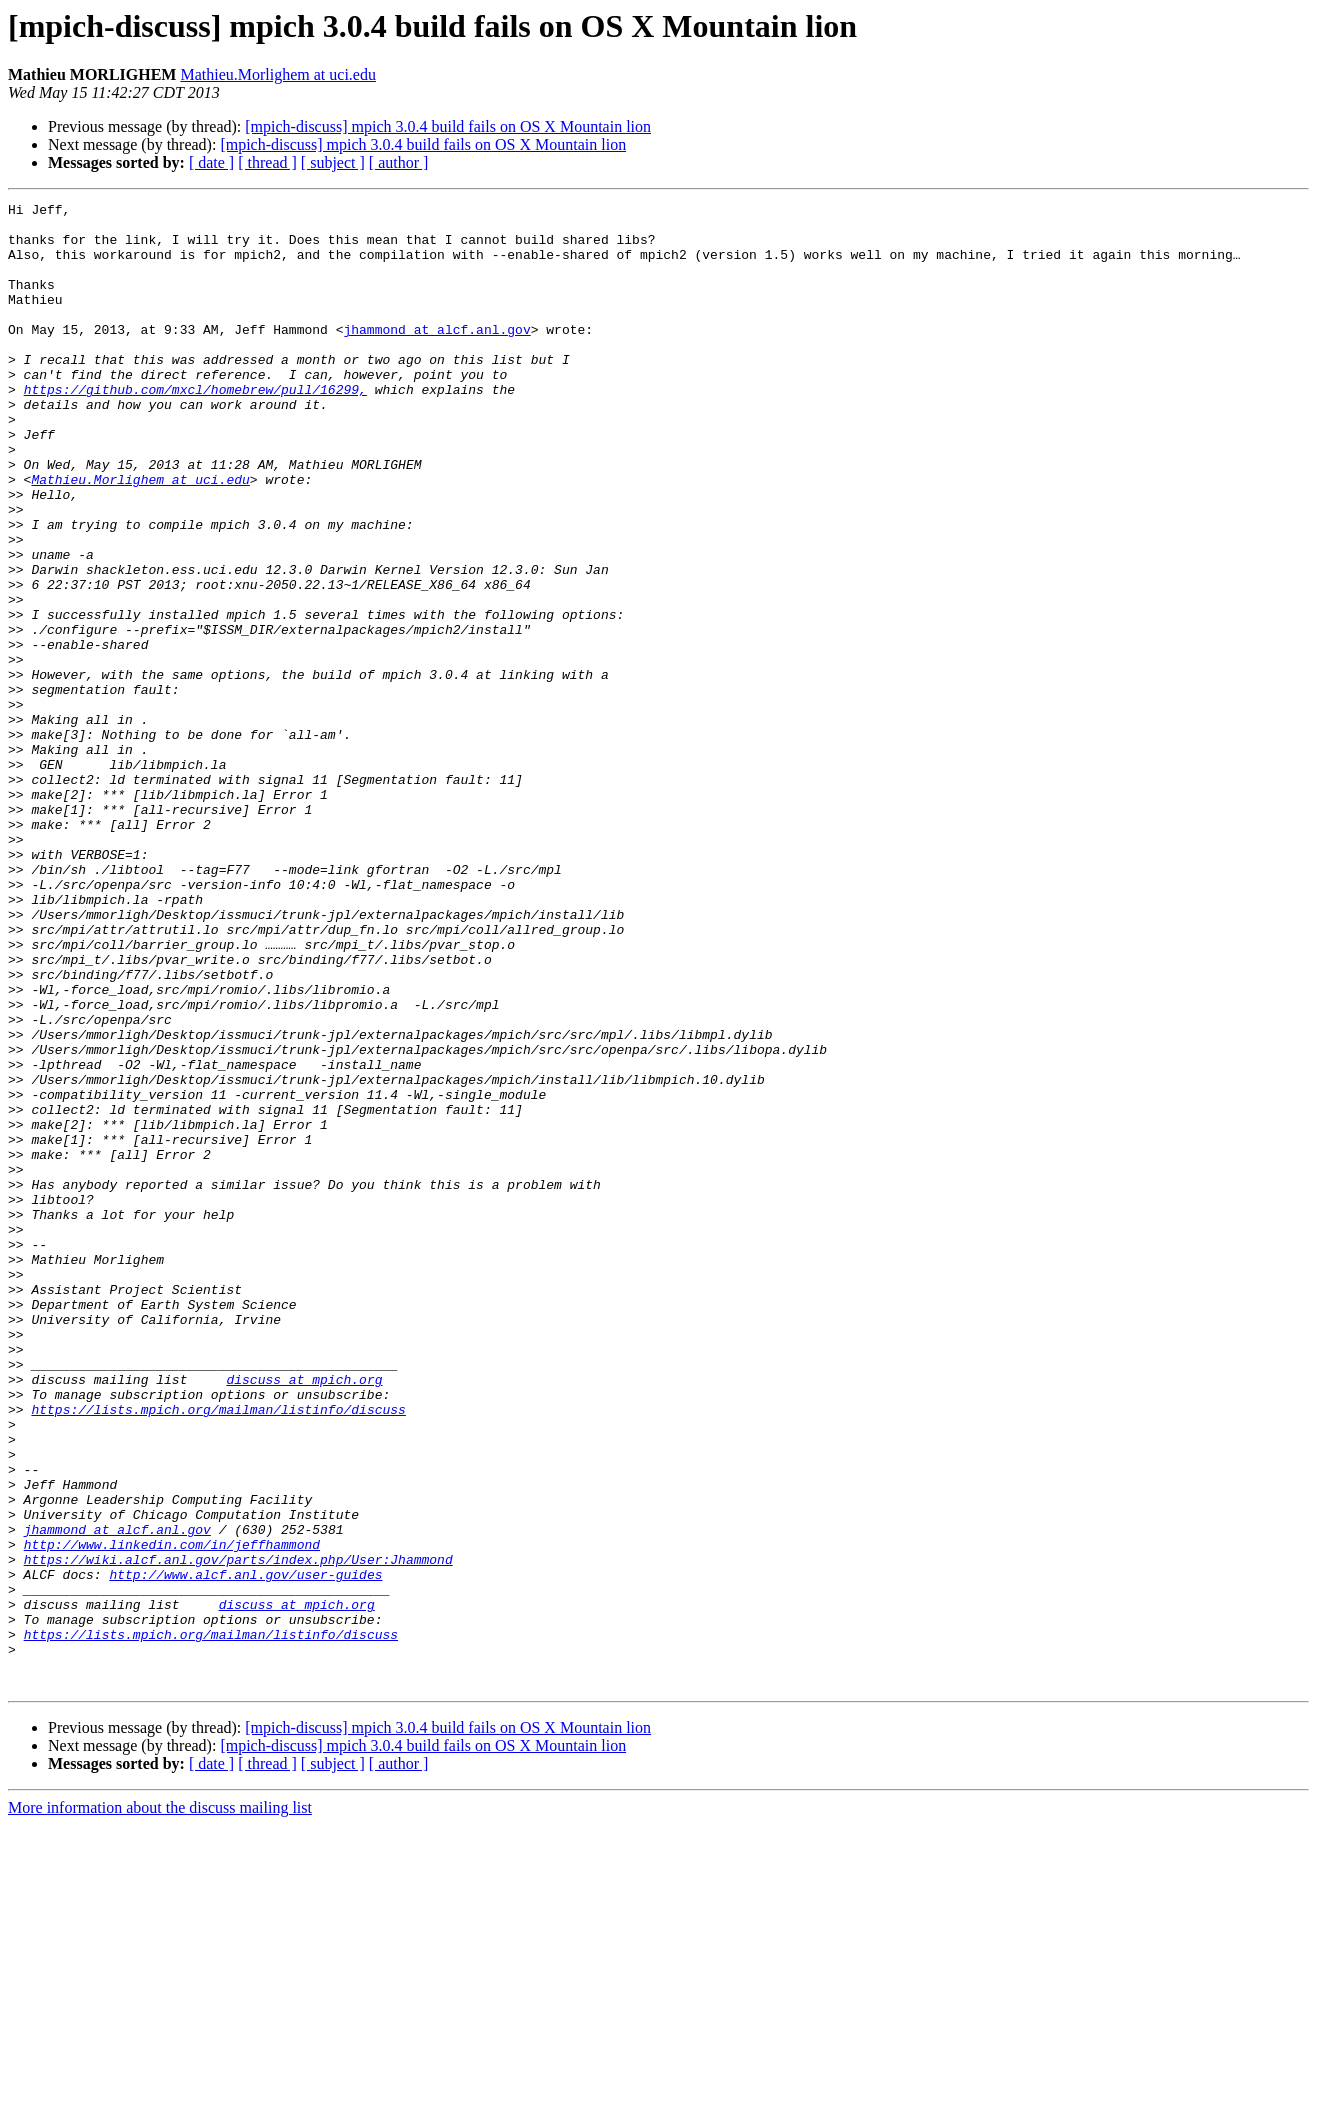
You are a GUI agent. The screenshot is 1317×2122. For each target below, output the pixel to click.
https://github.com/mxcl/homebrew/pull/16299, (195, 428)
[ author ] (399, 162)
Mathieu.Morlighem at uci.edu (278, 74)
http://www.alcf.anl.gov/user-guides (245, 1850)
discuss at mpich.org (304, 1616)
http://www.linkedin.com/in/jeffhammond (172, 1814)
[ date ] (211, 162)
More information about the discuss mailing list (160, 2104)
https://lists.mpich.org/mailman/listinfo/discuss (218, 1652)
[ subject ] (333, 162)
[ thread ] (267, 162)
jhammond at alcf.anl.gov (436, 356)
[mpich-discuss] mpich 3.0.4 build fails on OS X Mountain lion (448, 126)
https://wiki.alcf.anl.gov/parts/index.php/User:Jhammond (238, 1832)
